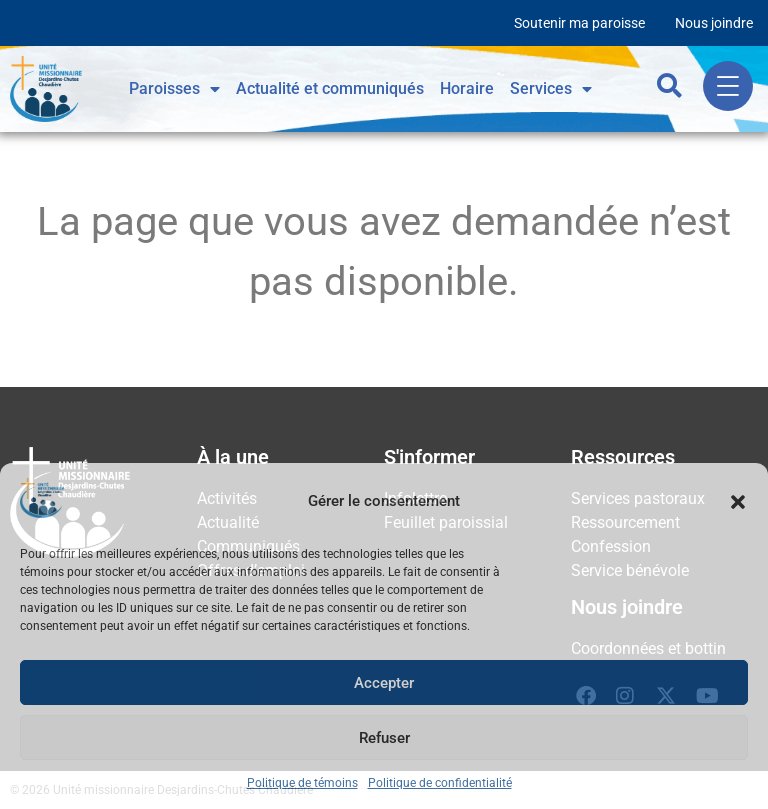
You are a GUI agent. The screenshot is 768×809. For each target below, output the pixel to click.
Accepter (384, 683)
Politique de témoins (302, 783)
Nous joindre (714, 23)
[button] (738, 502)
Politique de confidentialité (440, 783)
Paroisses (174, 89)
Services (551, 89)
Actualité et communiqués (330, 88)
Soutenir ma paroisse (579, 23)
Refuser (384, 738)
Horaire (467, 88)
